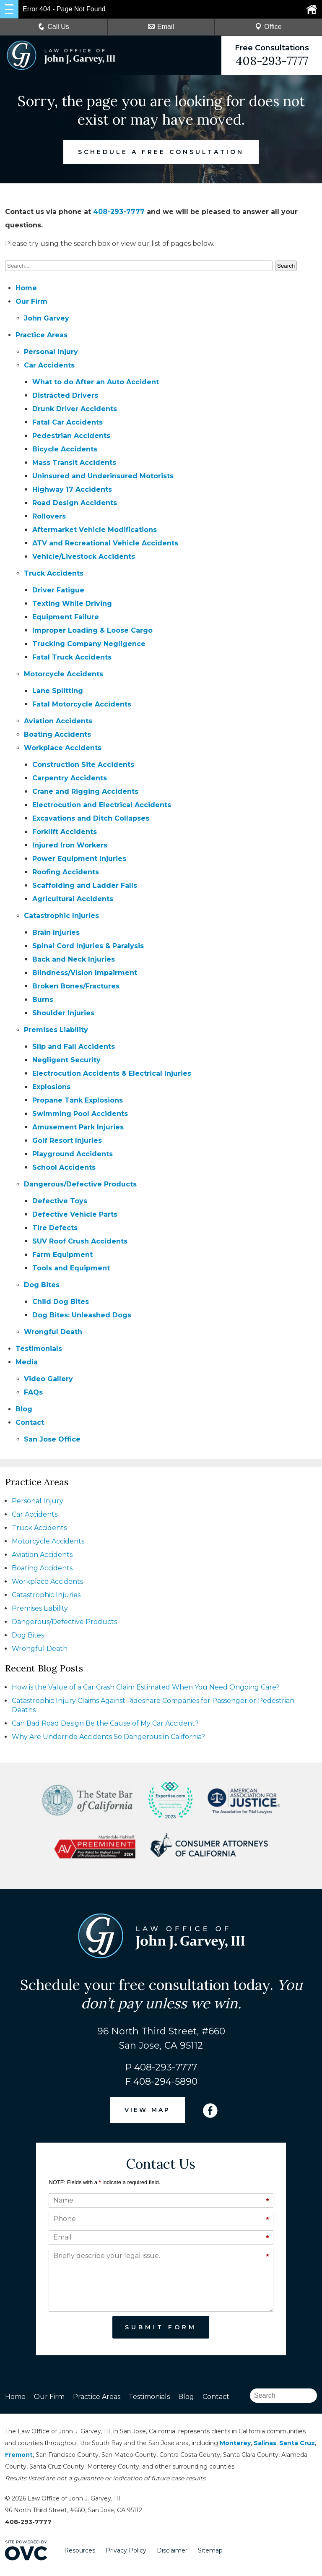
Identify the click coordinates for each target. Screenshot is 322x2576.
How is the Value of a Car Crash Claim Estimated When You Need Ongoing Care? (146, 1687)
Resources (79, 2550)
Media (27, 1362)
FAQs (33, 1392)
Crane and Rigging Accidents (85, 791)
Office (268, 26)
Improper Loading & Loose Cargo (92, 630)
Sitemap (210, 2550)
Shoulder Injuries (63, 1013)
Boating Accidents (57, 734)
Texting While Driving (72, 603)
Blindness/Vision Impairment (84, 973)
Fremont (19, 2455)
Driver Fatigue (58, 590)
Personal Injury (51, 352)
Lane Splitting (57, 691)
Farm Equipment (62, 1255)
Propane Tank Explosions (77, 1100)
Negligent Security (66, 1060)
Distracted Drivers (65, 395)
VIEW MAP (147, 2110)
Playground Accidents (72, 1154)
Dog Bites (42, 1285)
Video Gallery (48, 1379)
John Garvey (46, 318)
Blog (24, 1409)
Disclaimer (172, 2550)
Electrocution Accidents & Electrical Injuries (111, 1073)
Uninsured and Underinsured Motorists (103, 476)
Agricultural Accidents (72, 899)
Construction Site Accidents (83, 765)
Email (161, 26)
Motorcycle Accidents (63, 674)
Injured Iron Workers (69, 845)
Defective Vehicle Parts (74, 1214)
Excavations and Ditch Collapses (90, 818)
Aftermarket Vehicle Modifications (94, 530)
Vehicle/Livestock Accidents (83, 557)
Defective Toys (59, 1201)
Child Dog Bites (60, 1302)
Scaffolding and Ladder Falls (84, 885)
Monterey (235, 2443)
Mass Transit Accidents (74, 463)
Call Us (53, 26)
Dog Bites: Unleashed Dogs (81, 1315)
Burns (42, 1000)
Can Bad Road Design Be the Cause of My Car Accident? (105, 1723)
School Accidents (64, 1167)
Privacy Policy (126, 2550)
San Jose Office (52, 1439)
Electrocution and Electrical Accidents (101, 805)
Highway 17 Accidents (72, 489)
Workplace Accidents (62, 748)
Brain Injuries (56, 932)
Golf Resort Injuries (67, 1141)
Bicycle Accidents (64, 449)
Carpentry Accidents (69, 778)
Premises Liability (56, 1030)
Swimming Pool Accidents (80, 1114)
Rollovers (49, 516)
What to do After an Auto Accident (95, 382)
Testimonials (39, 1349)
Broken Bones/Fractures (75, 986)
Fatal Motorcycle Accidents (81, 704)
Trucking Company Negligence (88, 644)
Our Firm (31, 301)
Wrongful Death (53, 1332)
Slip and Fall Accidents (73, 1047)
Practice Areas (42, 335)
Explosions (51, 1087)
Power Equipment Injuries (79, 859)
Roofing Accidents (65, 872)
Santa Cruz (297, 2443)
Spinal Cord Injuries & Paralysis (88, 946)
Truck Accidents (53, 573)
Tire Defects (55, 1228)
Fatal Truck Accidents (72, 657)
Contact (30, 1422)
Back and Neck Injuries (73, 959)
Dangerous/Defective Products (80, 1184)
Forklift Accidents (64, 832)
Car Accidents (49, 365)
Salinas (265, 2443)
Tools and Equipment (71, 1268)
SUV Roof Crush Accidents (79, 1241)
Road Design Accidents (74, 503)
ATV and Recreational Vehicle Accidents (105, 543)
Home (26, 288)
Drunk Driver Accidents (74, 409)
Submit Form (161, 2327)
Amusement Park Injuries (78, 1127)
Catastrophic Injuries (61, 916)
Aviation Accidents (58, 721)
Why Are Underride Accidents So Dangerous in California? (108, 1737)
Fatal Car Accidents (67, 422)
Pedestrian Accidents (71, 436)
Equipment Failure (65, 617)
